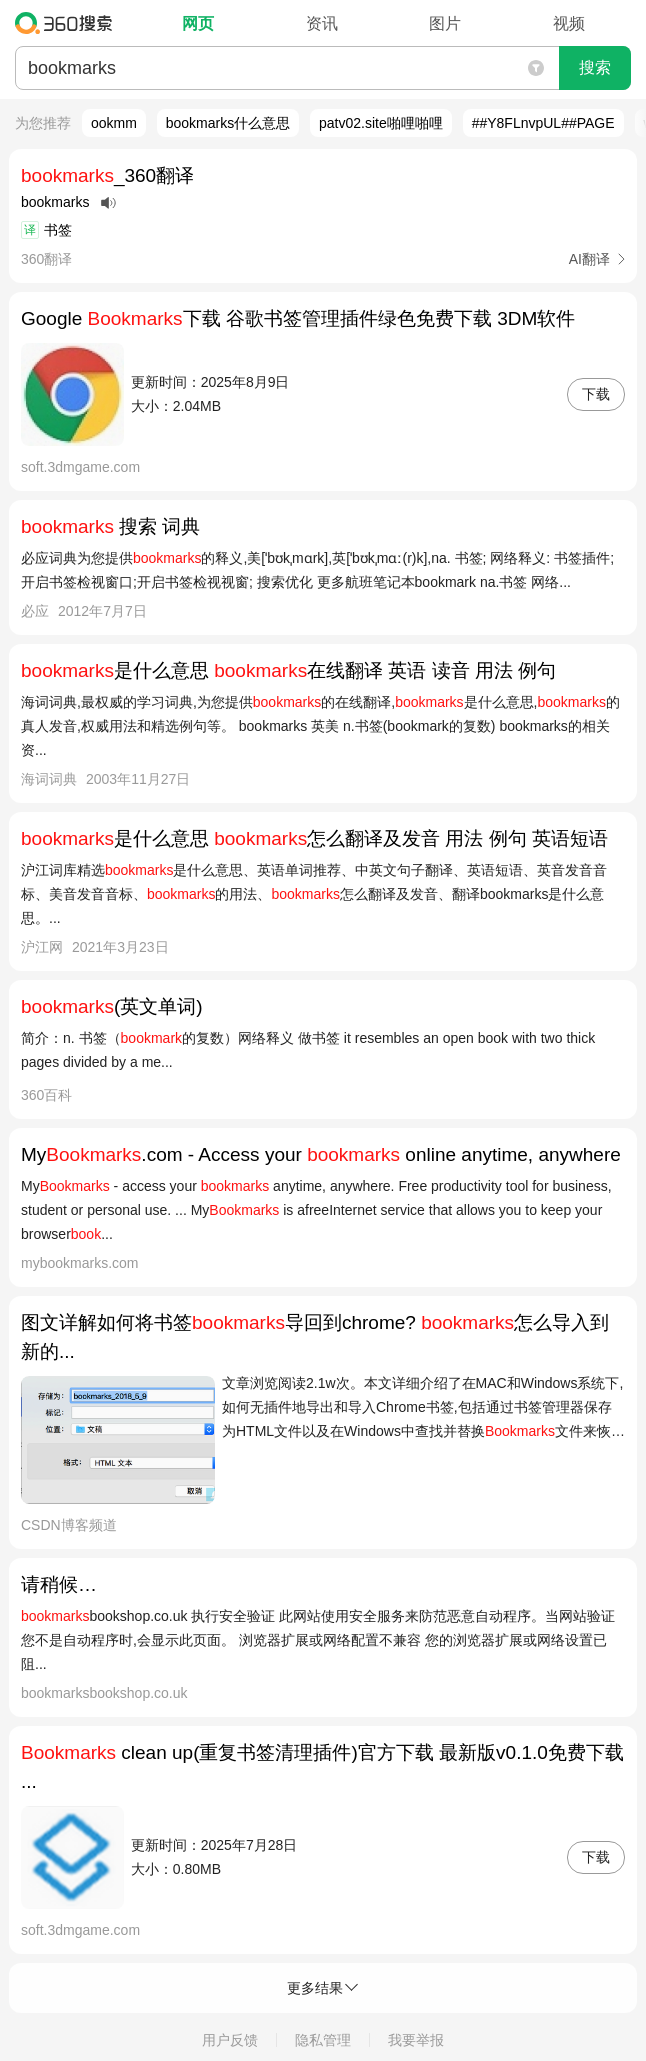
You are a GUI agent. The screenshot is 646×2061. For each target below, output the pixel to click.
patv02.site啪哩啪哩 (381, 123)
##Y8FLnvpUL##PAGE (543, 123)
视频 (569, 23)
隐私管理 (323, 2040)
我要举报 (416, 2040)
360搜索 (68, 23)
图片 (445, 23)
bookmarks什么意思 (228, 123)
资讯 (322, 23)
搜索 (595, 67)
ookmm (114, 123)
